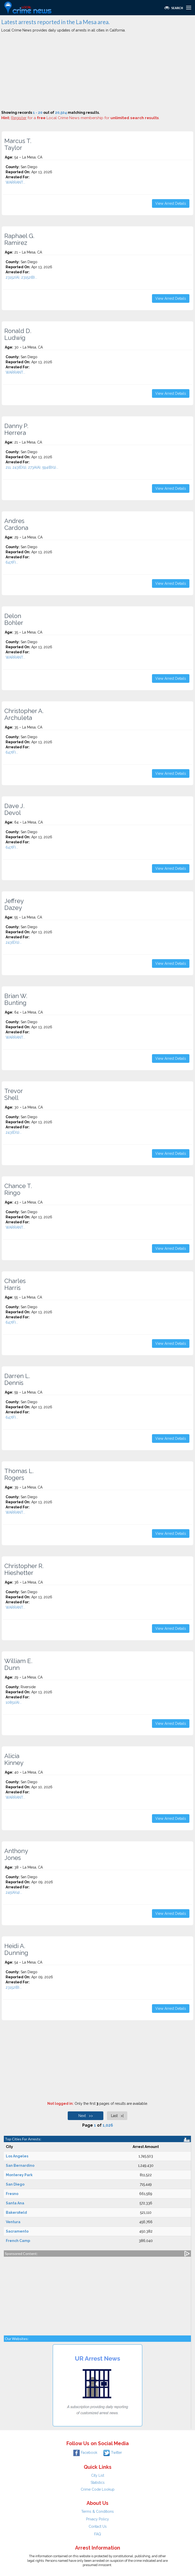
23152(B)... (14, 1987)
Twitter (112, 2453)
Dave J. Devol (14, 809)
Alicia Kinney (13, 1759)
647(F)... (12, 562)
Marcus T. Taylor (17, 144)
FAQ (97, 2534)
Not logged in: (60, 2103)
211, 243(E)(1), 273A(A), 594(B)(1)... (32, 467)
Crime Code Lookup (98, 2489)
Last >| (117, 2116)
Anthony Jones (16, 1854)
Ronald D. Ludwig (17, 334)
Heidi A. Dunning (16, 1949)
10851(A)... (14, 1702)
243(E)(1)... (14, 942)
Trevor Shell (13, 1094)
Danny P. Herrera (16, 429)
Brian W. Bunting (15, 999)
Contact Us (98, 2526)
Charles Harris (15, 1284)
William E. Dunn (18, 1664)
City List (97, 2475)
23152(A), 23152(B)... (21, 277)
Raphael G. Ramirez (19, 239)
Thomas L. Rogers (19, 1474)
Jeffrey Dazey (14, 904)
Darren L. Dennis (17, 1379)
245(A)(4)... (14, 1892)
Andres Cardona (16, 524)
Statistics (98, 2482)
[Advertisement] (97, 72)
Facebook (85, 2453)
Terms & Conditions (97, 2511)
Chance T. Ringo (18, 1189)
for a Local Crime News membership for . (85, 118)
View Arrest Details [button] (170, 203)
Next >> (85, 2116)
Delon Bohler (13, 619)
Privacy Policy (97, 2519)
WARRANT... (15, 182)
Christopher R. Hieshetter (24, 1569)
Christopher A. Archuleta (24, 714)
